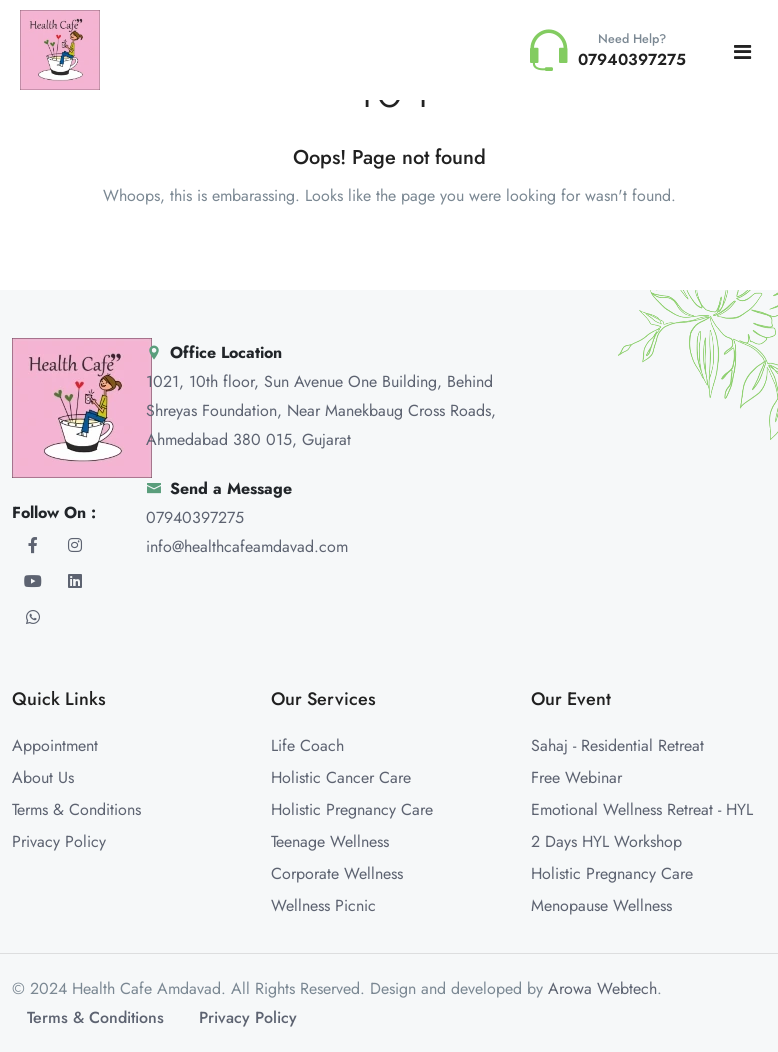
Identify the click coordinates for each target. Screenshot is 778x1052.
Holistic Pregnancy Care (352, 809)
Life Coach (307, 745)
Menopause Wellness (601, 905)
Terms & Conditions (76, 809)
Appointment (55, 745)
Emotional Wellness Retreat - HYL (642, 809)
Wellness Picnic (323, 905)
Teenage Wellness (330, 841)
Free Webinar (576, 777)
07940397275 (195, 517)
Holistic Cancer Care (341, 777)
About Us (43, 777)
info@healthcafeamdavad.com (247, 546)
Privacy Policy (59, 841)
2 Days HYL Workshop (606, 841)
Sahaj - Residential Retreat (617, 745)
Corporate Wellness (337, 873)
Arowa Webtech (602, 988)
